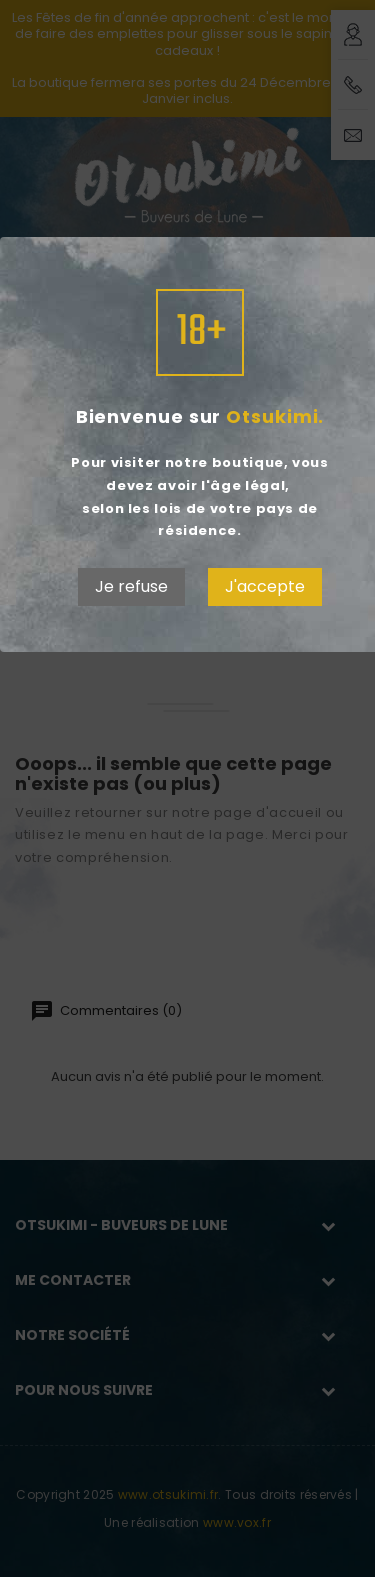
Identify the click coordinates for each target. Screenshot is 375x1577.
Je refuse (131, 586)
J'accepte (265, 586)
